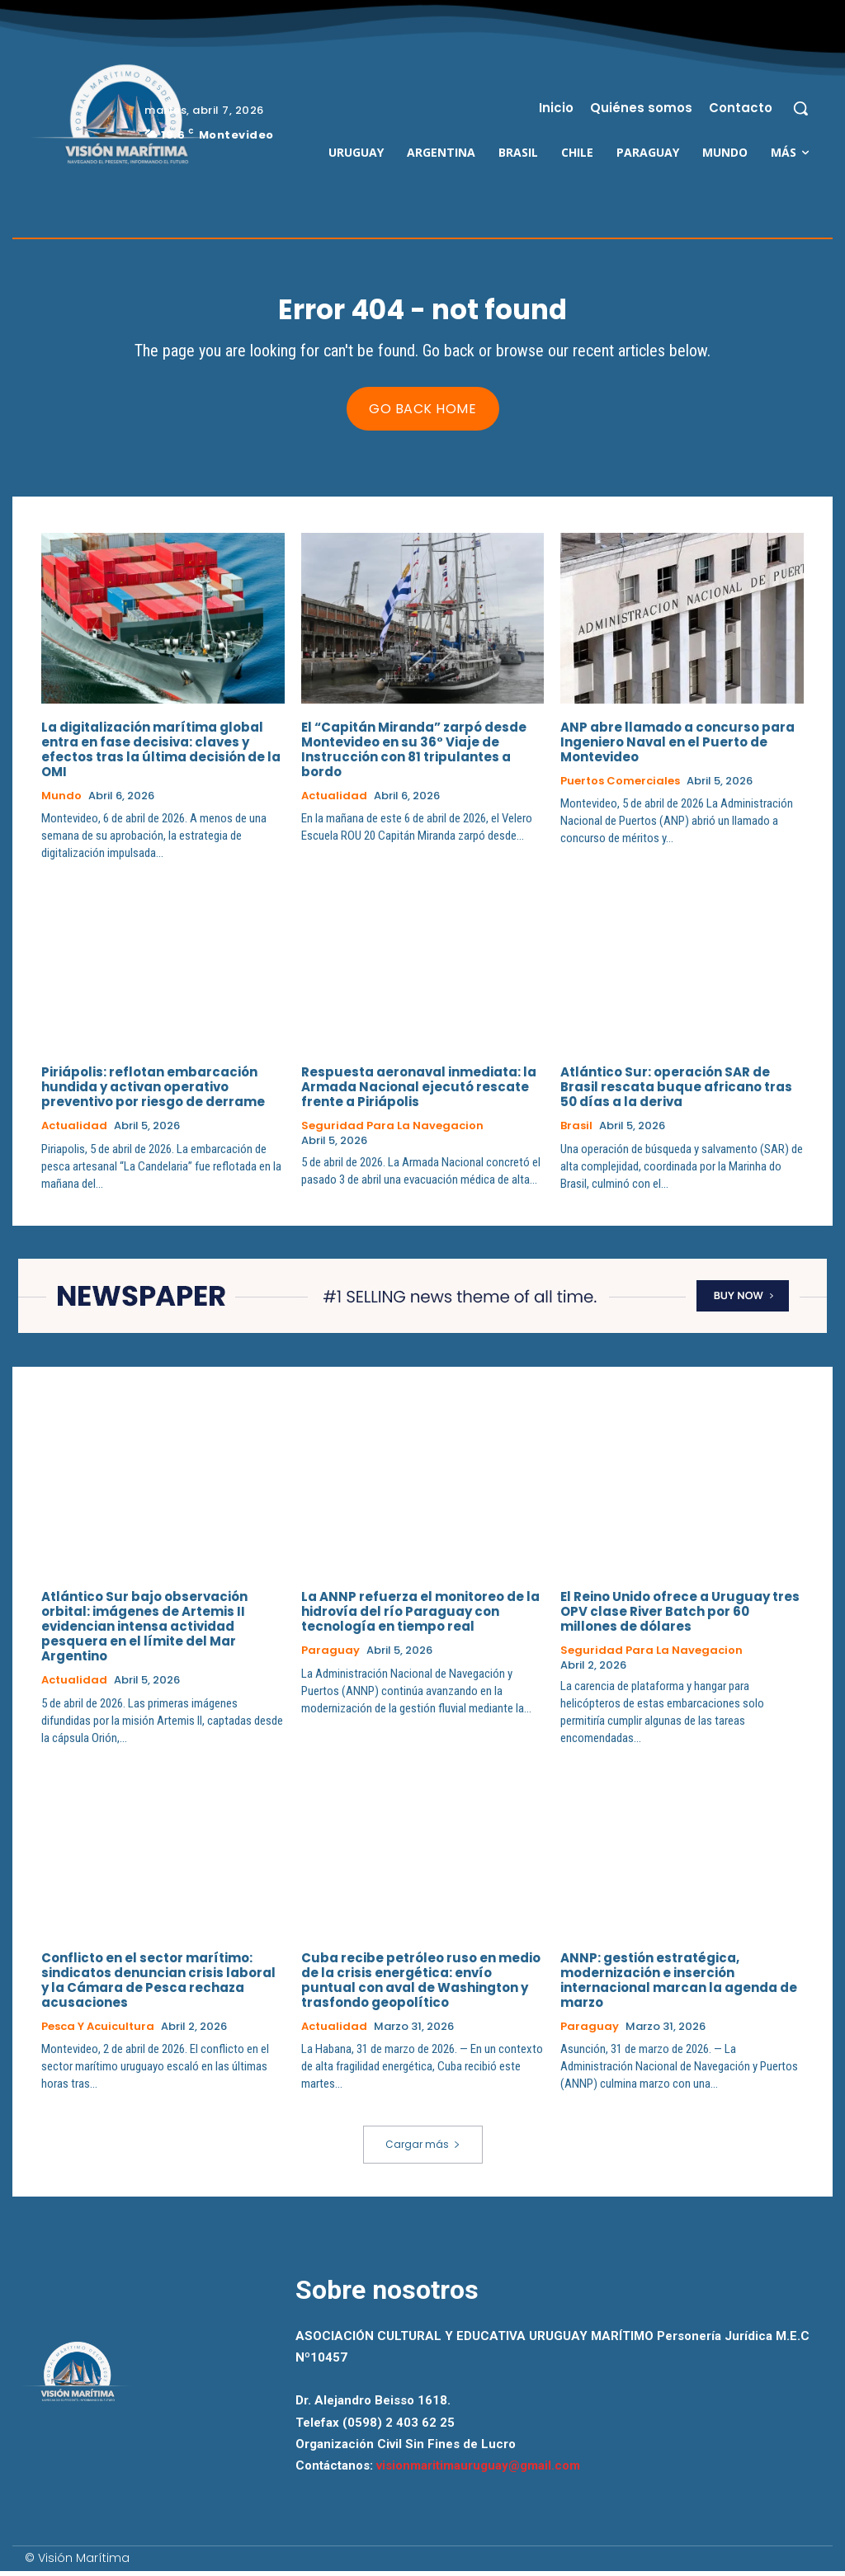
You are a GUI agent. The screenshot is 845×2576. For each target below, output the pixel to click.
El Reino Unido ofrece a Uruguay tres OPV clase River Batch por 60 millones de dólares (680, 1616)
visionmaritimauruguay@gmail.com (478, 2470)
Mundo (61, 800)
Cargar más (422, 2149)
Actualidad (334, 800)
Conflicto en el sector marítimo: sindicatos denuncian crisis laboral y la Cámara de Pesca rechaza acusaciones (158, 1985)
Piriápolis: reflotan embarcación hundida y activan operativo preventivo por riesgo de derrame (153, 1091)
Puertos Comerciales (620, 785)
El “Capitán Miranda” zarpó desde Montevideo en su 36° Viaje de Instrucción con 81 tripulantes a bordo (413, 753)
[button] (800, 108)
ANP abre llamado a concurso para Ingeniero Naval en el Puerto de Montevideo (677, 746)
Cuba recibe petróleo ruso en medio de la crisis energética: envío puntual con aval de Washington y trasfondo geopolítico (421, 1985)
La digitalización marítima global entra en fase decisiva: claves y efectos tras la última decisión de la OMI (161, 753)
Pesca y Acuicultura (97, 2031)
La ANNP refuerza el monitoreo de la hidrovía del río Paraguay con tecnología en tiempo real (420, 1616)
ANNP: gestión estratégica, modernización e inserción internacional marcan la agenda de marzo (678, 1985)
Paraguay (330, 1655)
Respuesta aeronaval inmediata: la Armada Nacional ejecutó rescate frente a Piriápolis (418, 1091)
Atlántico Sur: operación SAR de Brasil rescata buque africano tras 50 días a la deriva (676, 1091)
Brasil (576, 1130)
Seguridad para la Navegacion (392, 1130)
